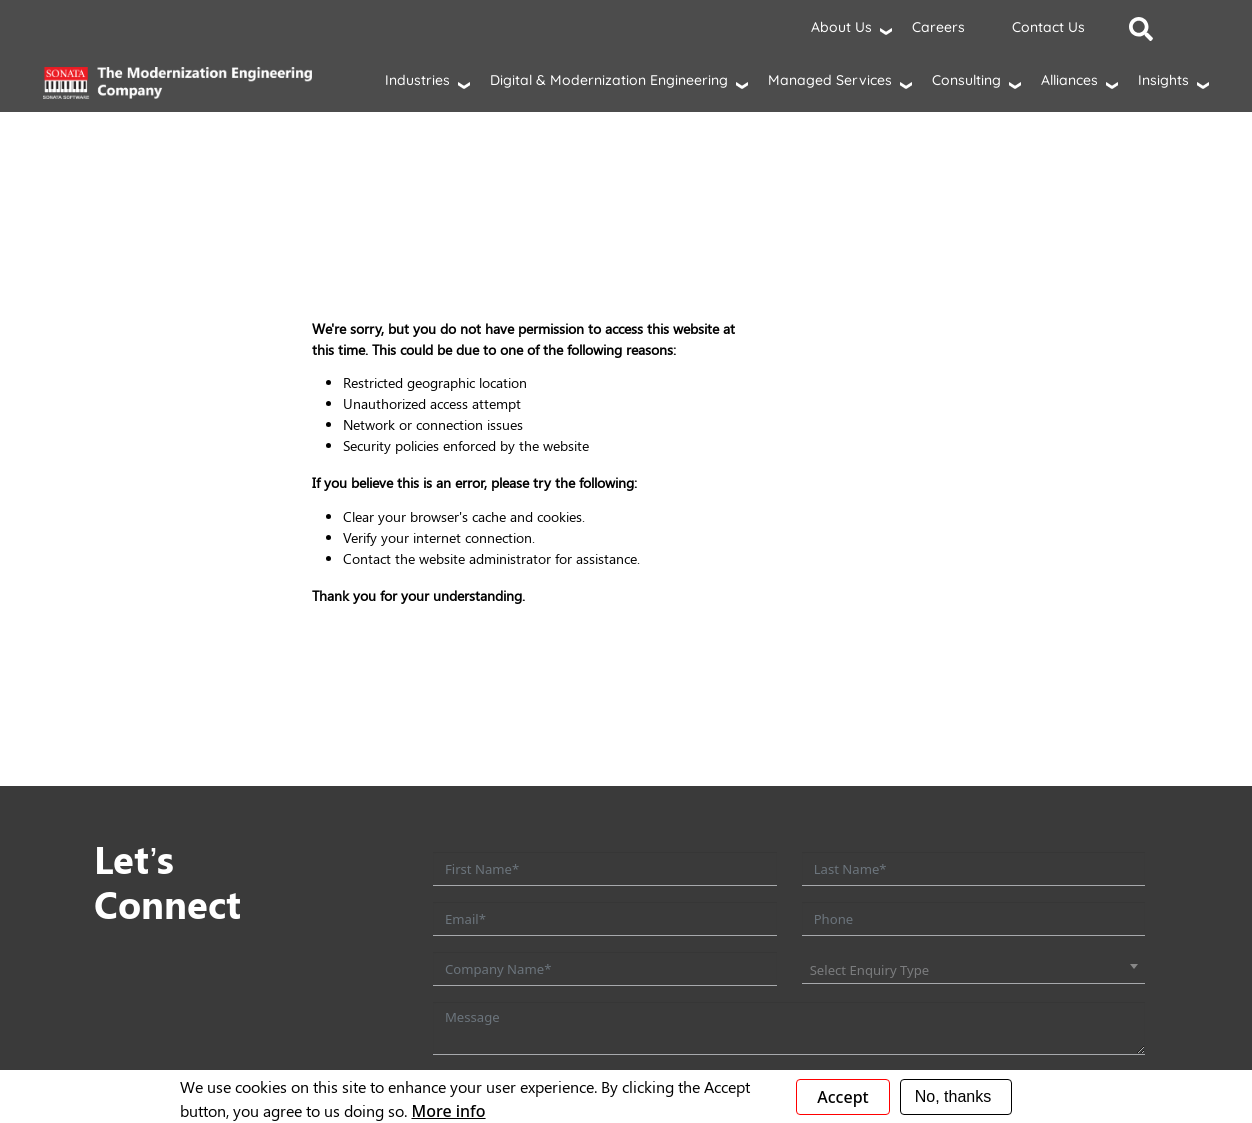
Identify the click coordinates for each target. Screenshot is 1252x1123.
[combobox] (974, 970)
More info (448, 1111)
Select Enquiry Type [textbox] (870, 970)
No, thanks (953, 1096)
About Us (841, 27)
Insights (1163, 80)
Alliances (1069, 80)
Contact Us (1048, 27)
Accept (842, 1097)
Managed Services (830, 80)
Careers (938, 27)
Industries (417, 80)
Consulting (966, 80)
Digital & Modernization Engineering (609, 80)
